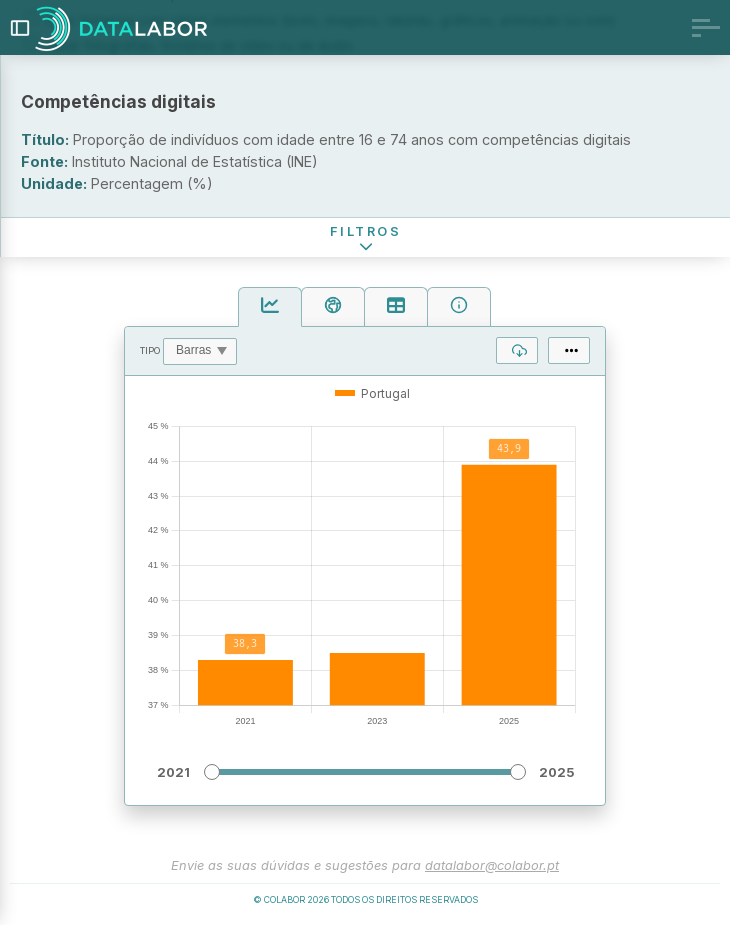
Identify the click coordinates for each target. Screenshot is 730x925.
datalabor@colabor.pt (492, 865)
